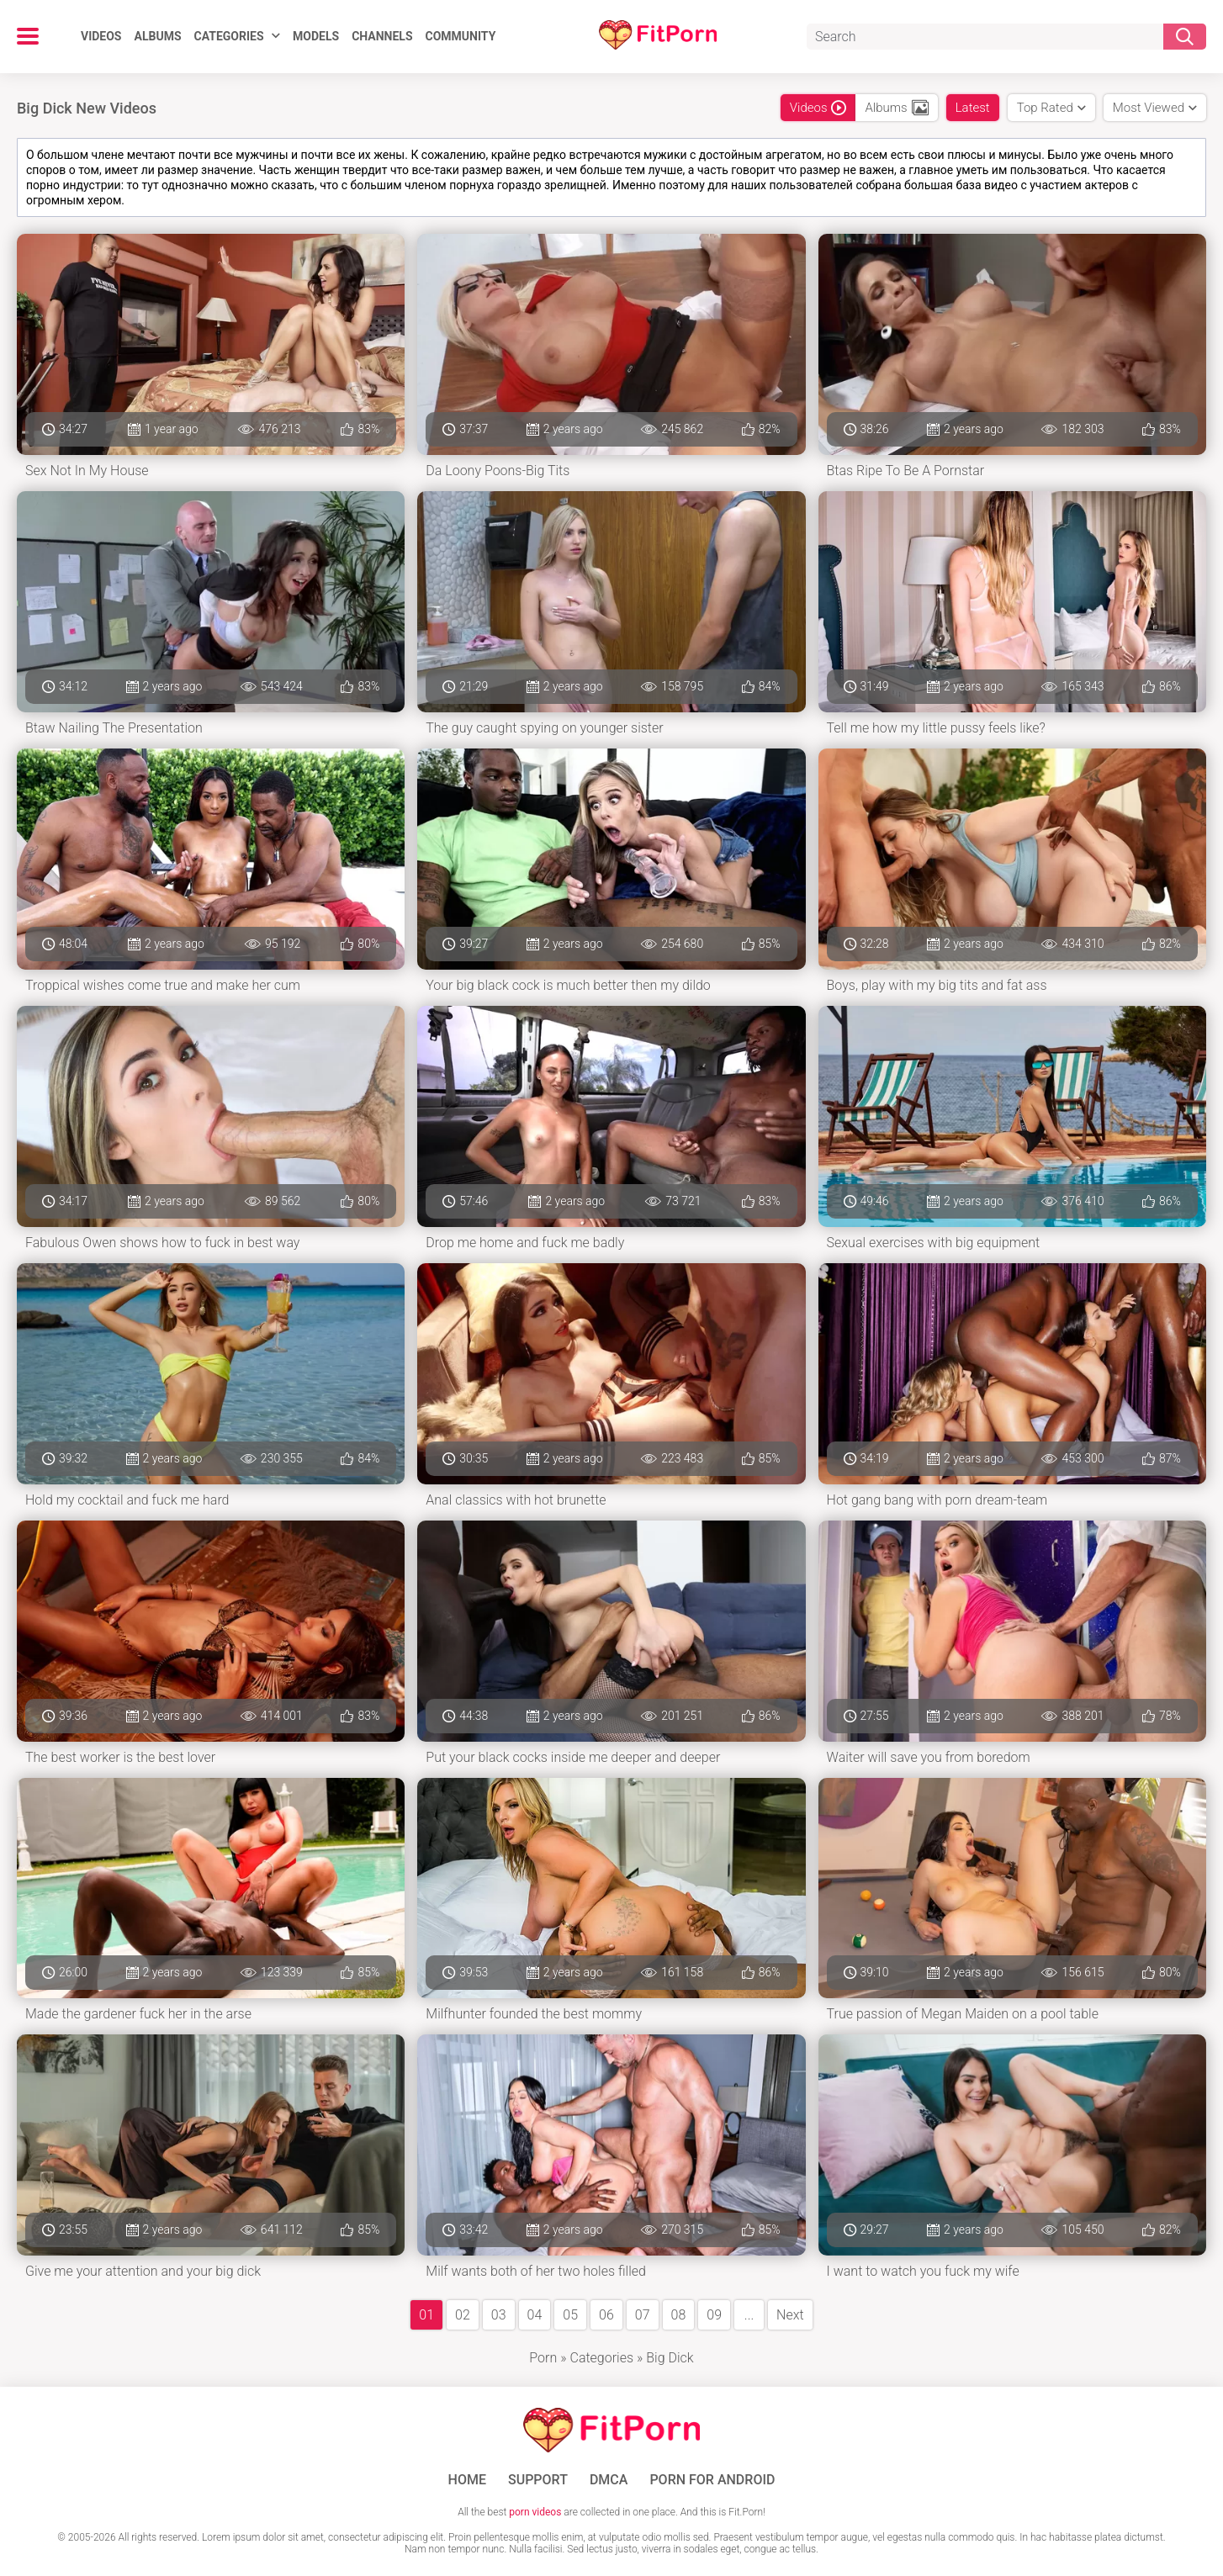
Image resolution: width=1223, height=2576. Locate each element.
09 (714, 2315)
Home (467, 2480)
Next (790, 2315)
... (749, 2315)
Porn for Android (712, 2480)
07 (642, 2315)
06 (606, 2315)
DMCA (609, 2480)
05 (570, 2315)
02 (462, 2315)
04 (535, 2315)
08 (678, 2315)
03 (498, 2315)
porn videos (535, 2512)
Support (538, 2480)
